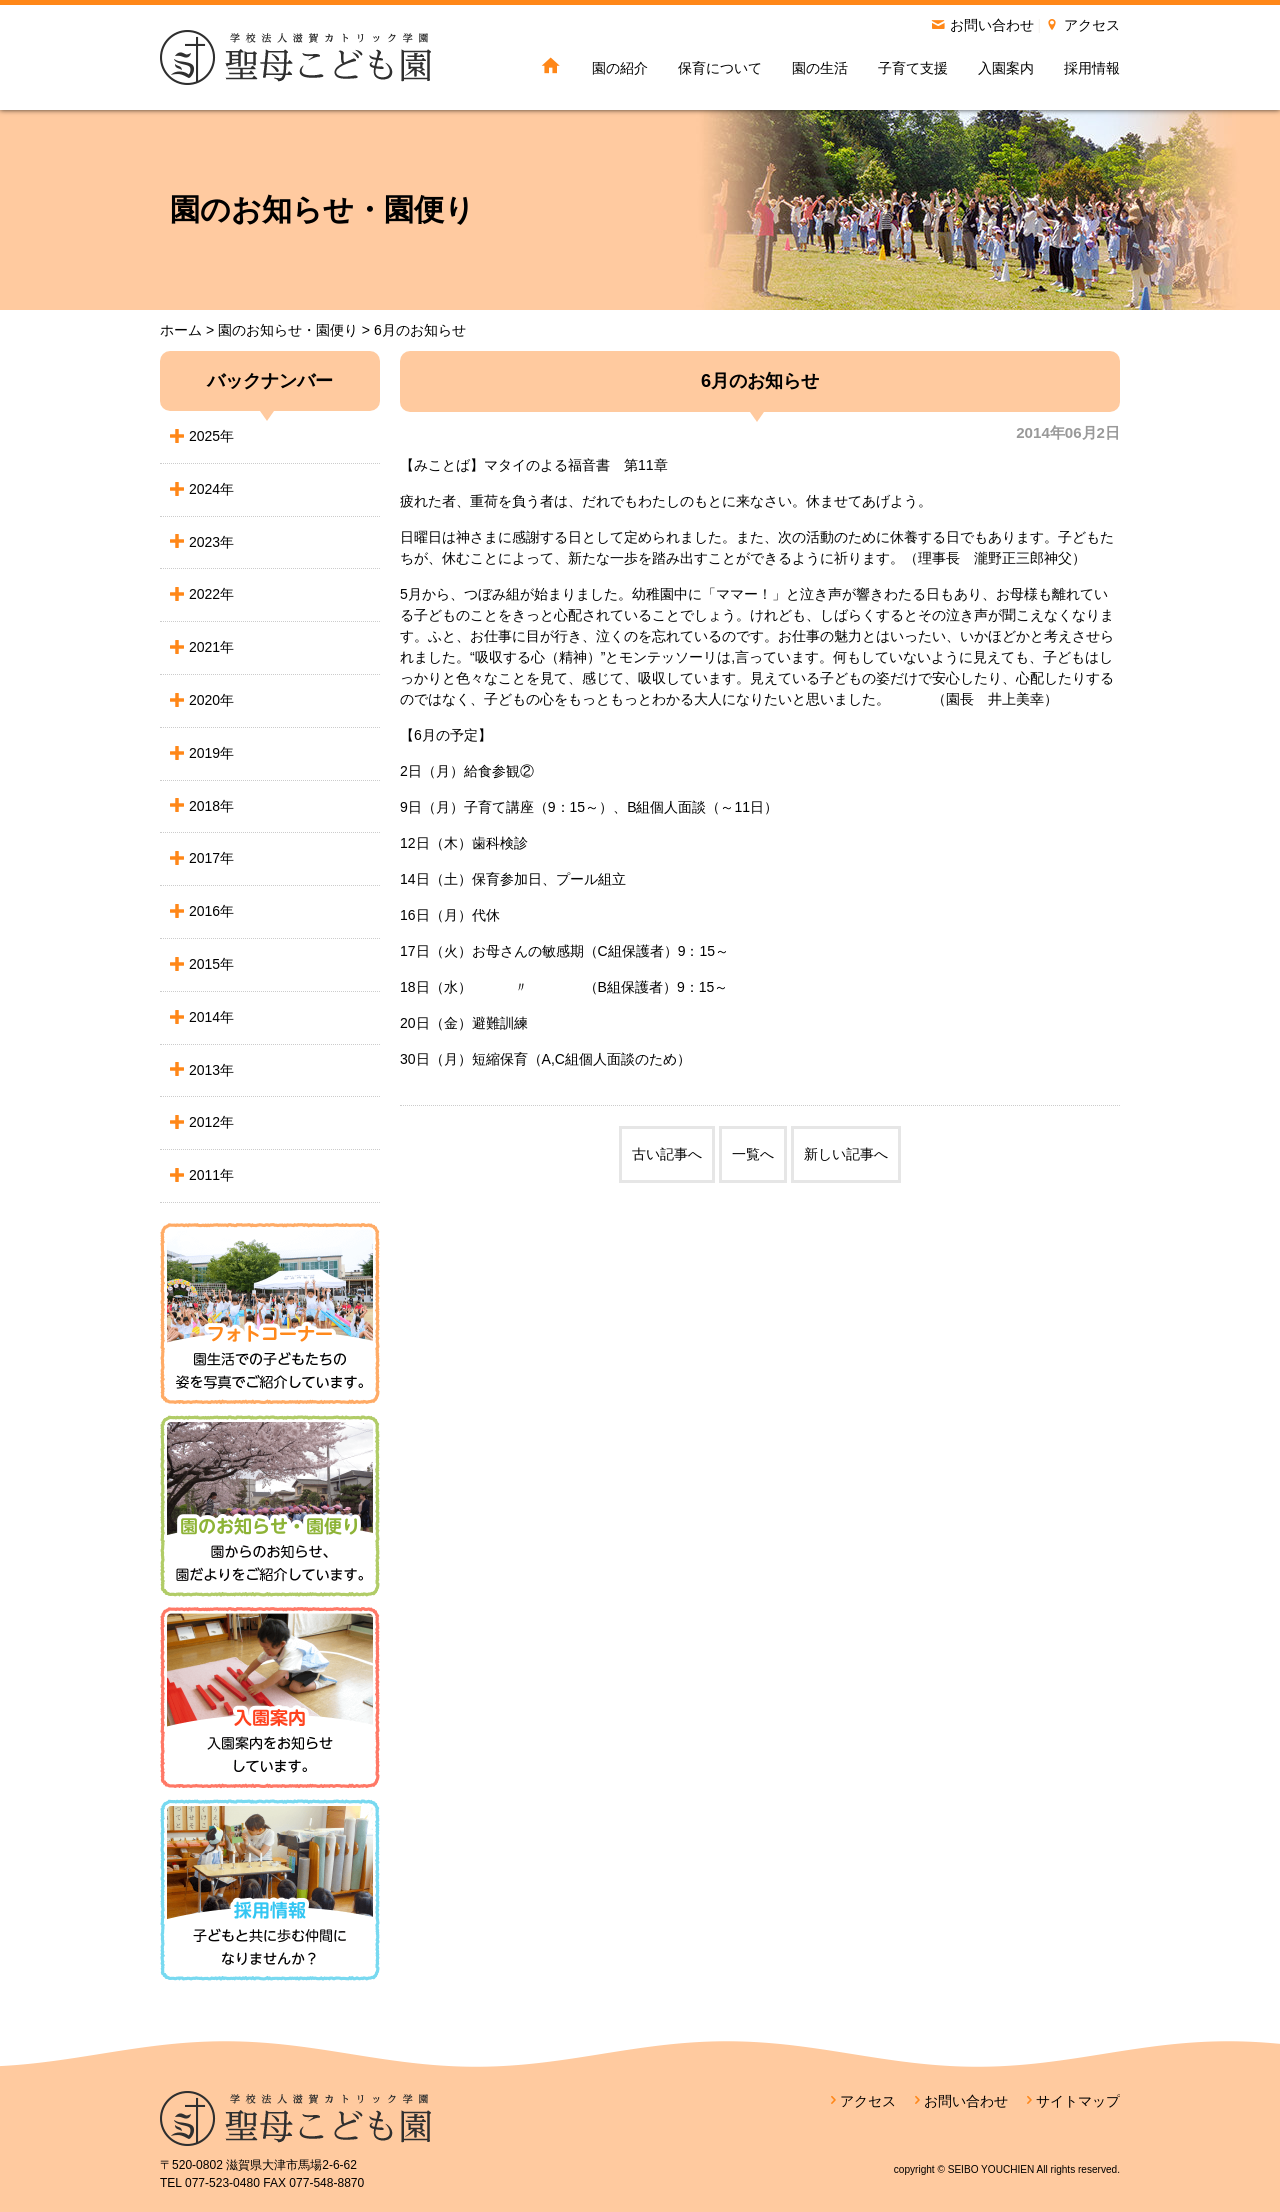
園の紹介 (620, 68)
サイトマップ (1078, 2101)
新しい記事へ (846, 1154)
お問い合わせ (992, 25)
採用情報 (1092, 68)
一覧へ (753, 1154)
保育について (720, 68)
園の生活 (820, 68)
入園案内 (1006, 68)
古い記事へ (667, 1154)
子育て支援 (913, 68)
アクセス (1092, 25)
